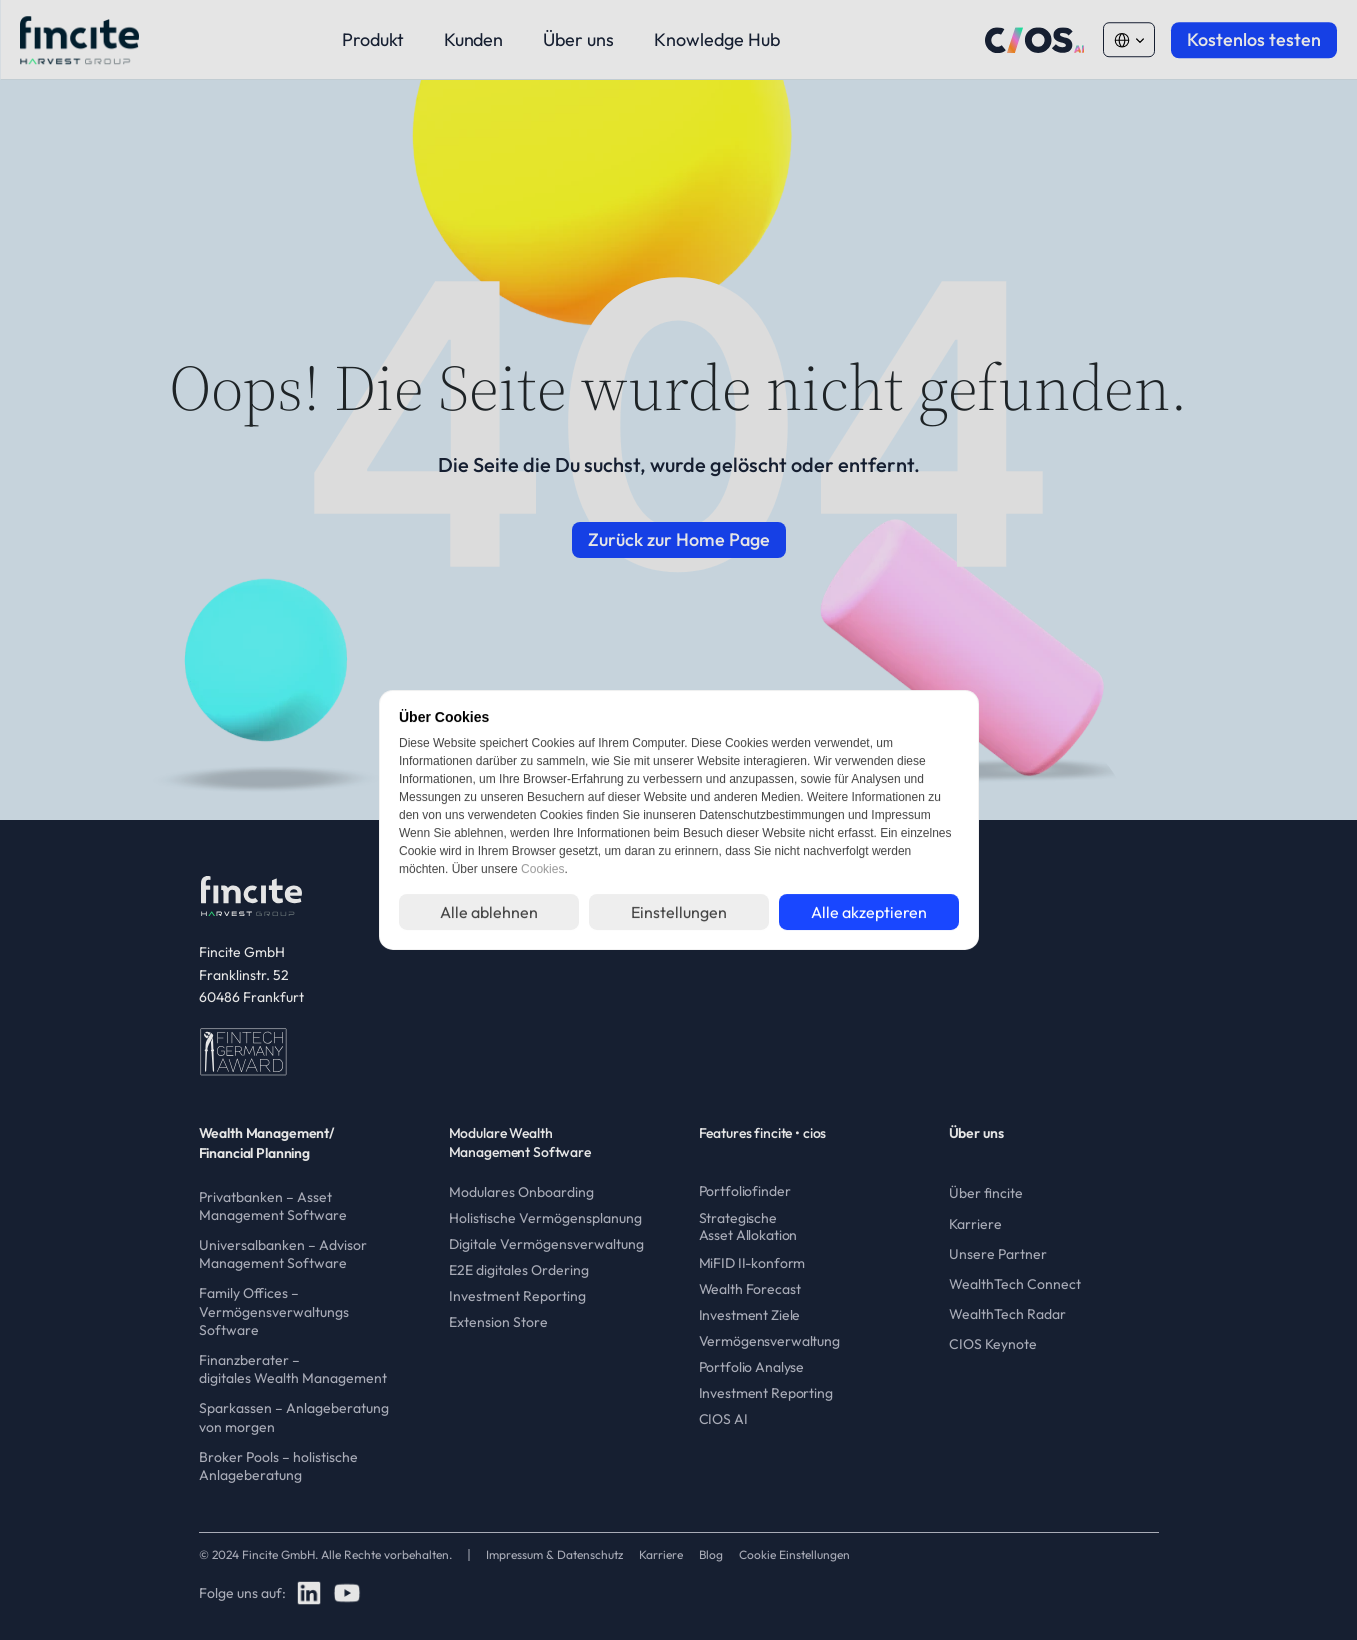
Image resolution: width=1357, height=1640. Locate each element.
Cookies (542, 869)
